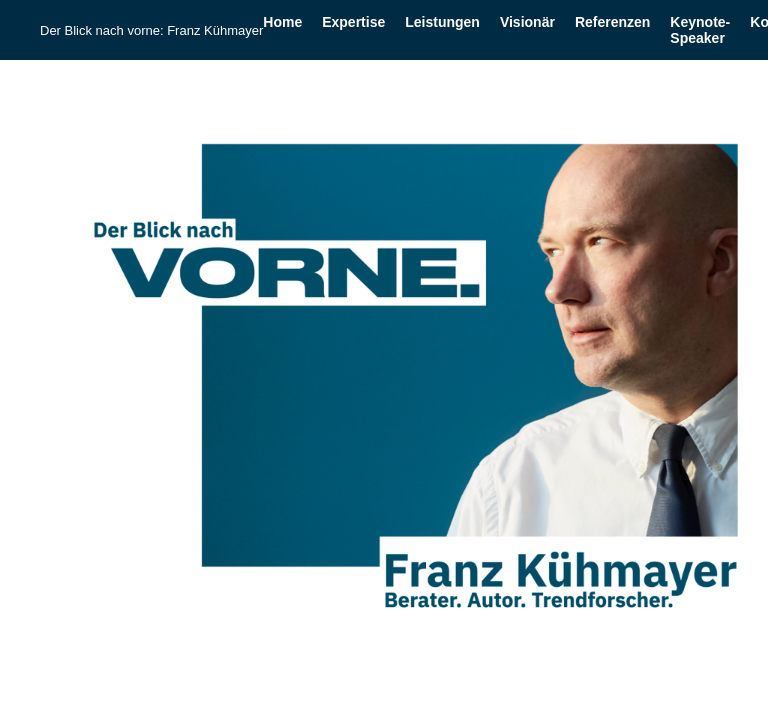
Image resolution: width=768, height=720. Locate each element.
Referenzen (612, 22)
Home (282, 22)
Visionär (527, 22)
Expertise (353, 22)
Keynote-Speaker (700, 30)
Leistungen (442, 22)
